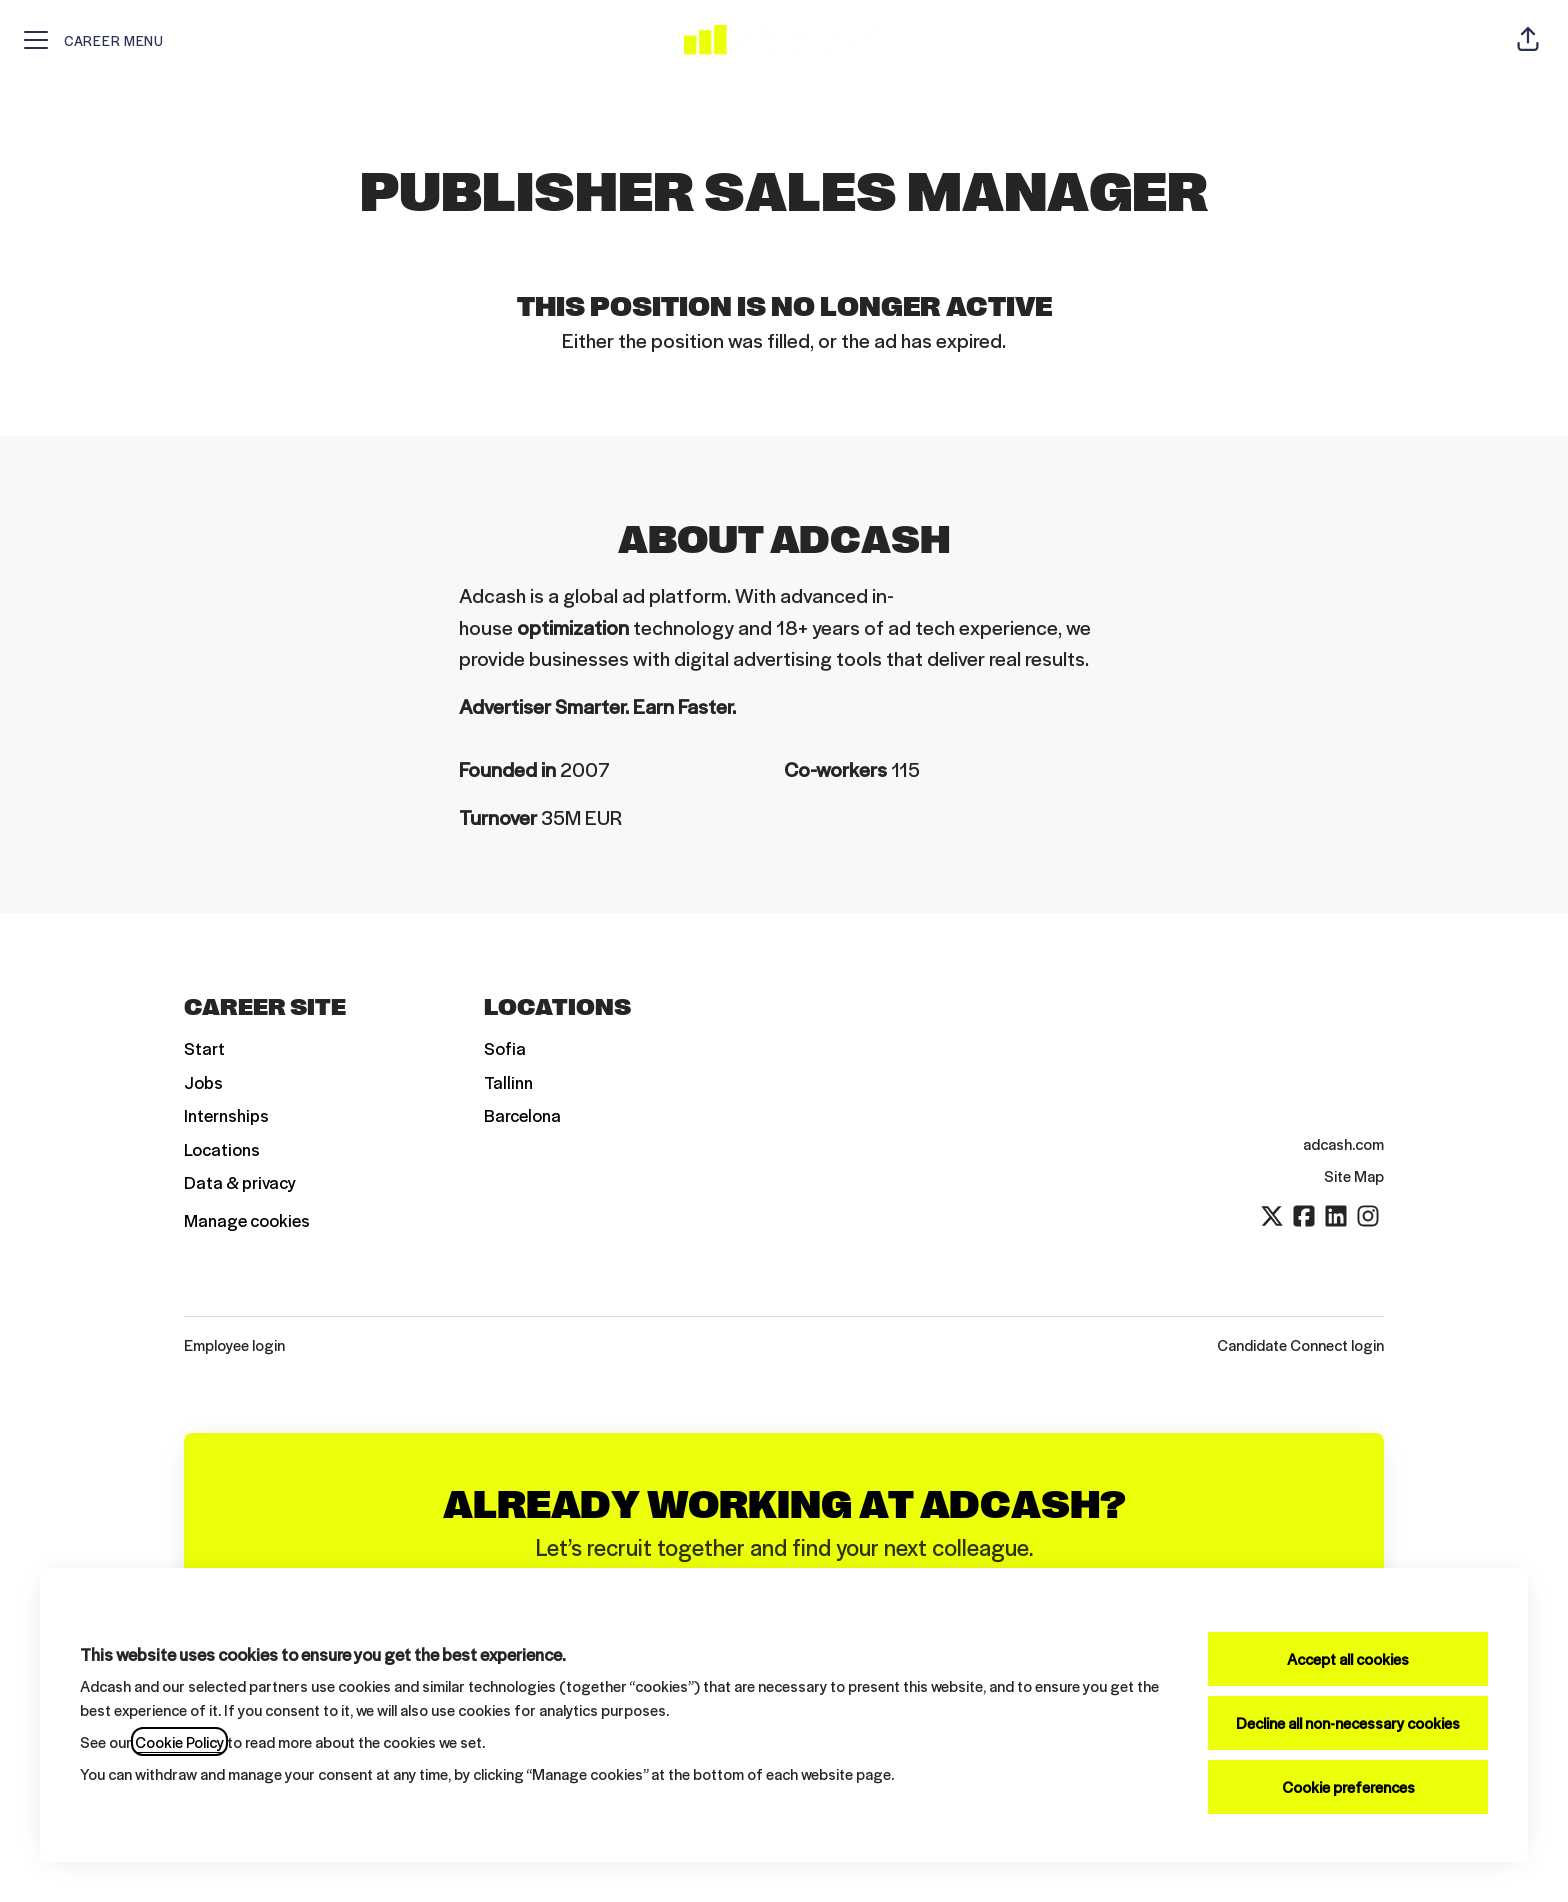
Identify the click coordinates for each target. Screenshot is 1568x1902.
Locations (222, 1149)
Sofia (505, 1048)
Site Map (1354, 1175)
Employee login (234, 1344)
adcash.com (1343, 1143)
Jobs (203, 1082)
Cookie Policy (179, 1741)
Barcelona (522, 1115)
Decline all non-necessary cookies (1348, 1722)
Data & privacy (240, 1182)
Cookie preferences (1348, 1786)
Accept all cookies (1348, 1658)
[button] (1528, 40)
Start (204, 1048)
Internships (226, 1115)
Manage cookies (247, 1220)
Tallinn (508, 1082)
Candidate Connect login (1300, 1344)
